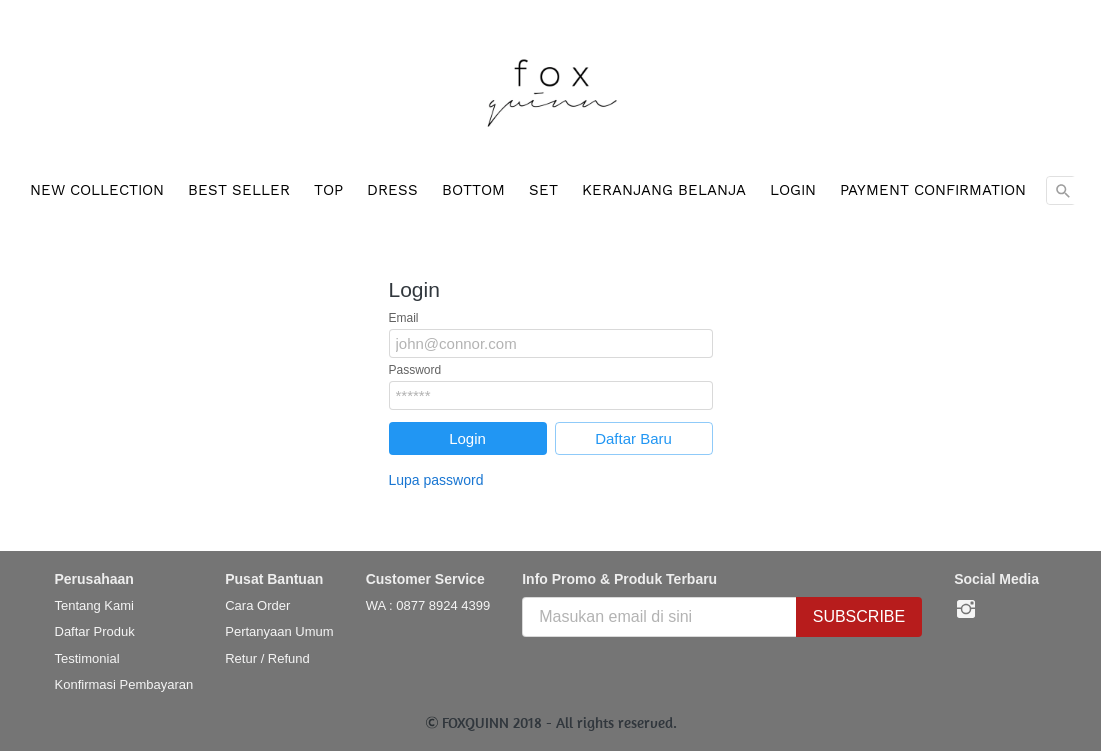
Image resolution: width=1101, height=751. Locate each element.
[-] (966, 610)
